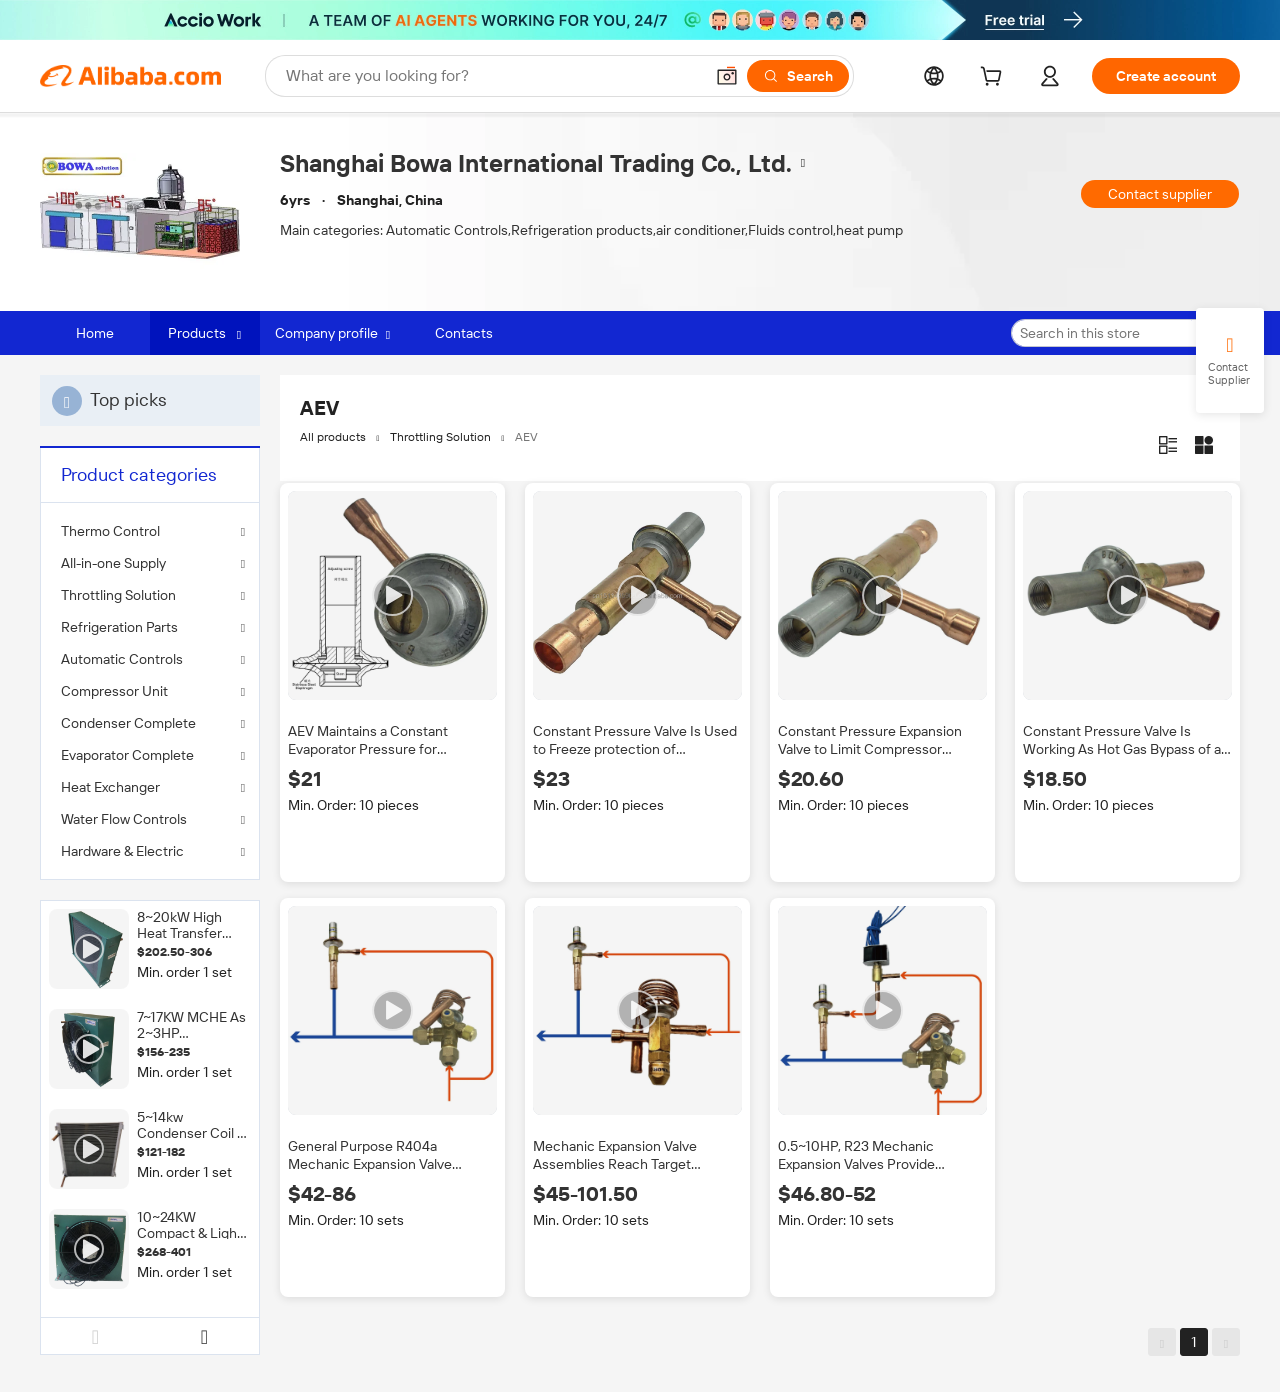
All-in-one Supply (113, 563)
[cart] (995, 79)
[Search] (798, 76)
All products (333, 437)
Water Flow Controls (124, 819)
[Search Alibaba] (492, 76)
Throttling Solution (118, 595)
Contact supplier (1160, 194)
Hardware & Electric (122, 851)
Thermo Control (110, 531)
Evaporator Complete (127, 755)
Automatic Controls (122, 659)
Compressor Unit (114, 691)
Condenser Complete (128, 723)
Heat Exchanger (110, 787)
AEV (526, 437)
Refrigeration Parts (119, 627)
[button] (727, 76)
